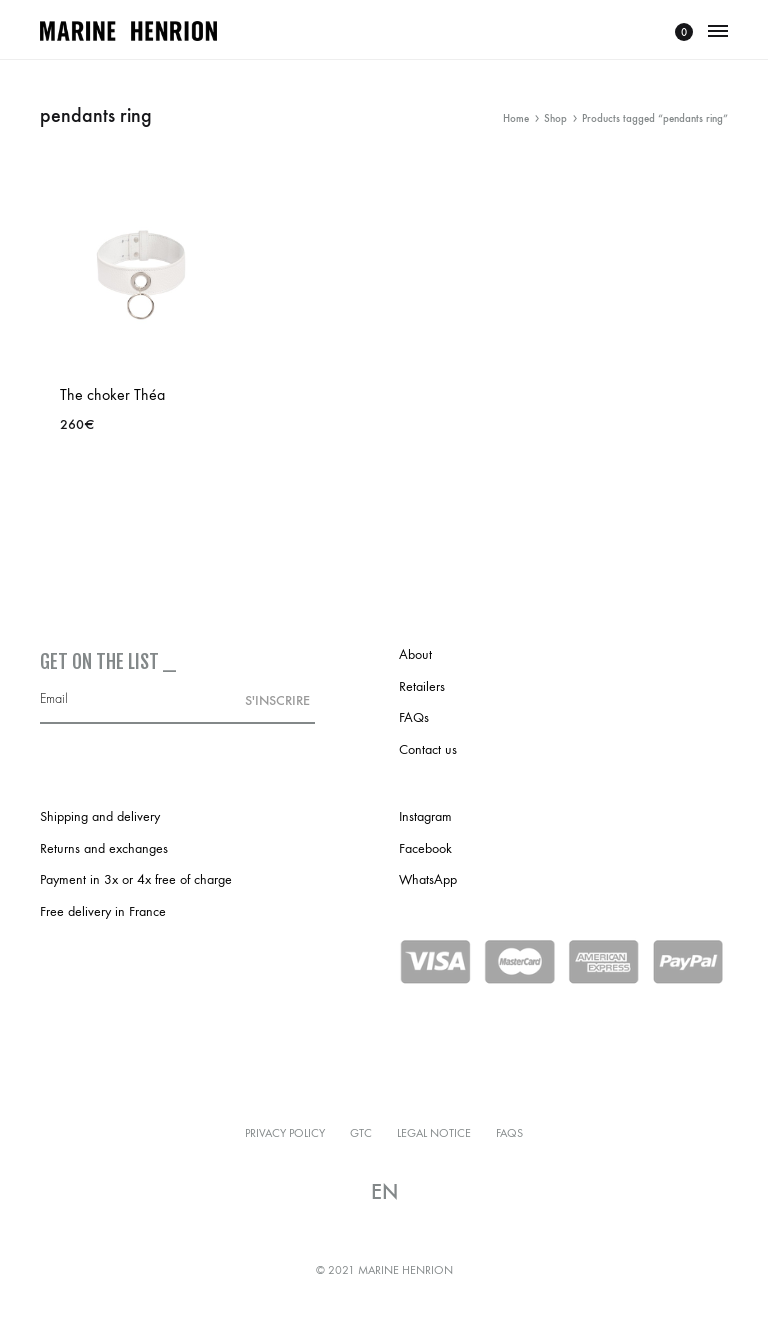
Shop (555, 118)
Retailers (422, 686)
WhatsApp (428, 879)
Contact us (428, 749)
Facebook (425, 848)
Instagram (425, 816)
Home (516, 118)
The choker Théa (112, 394)
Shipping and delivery (100, 816)
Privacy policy (285, 1133)
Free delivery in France (103, 911)
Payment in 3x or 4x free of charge (136, 879)
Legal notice (434, 1133)
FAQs (414, 717)
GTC (361, 1133)
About (415, 654)
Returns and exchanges (104, 848)
